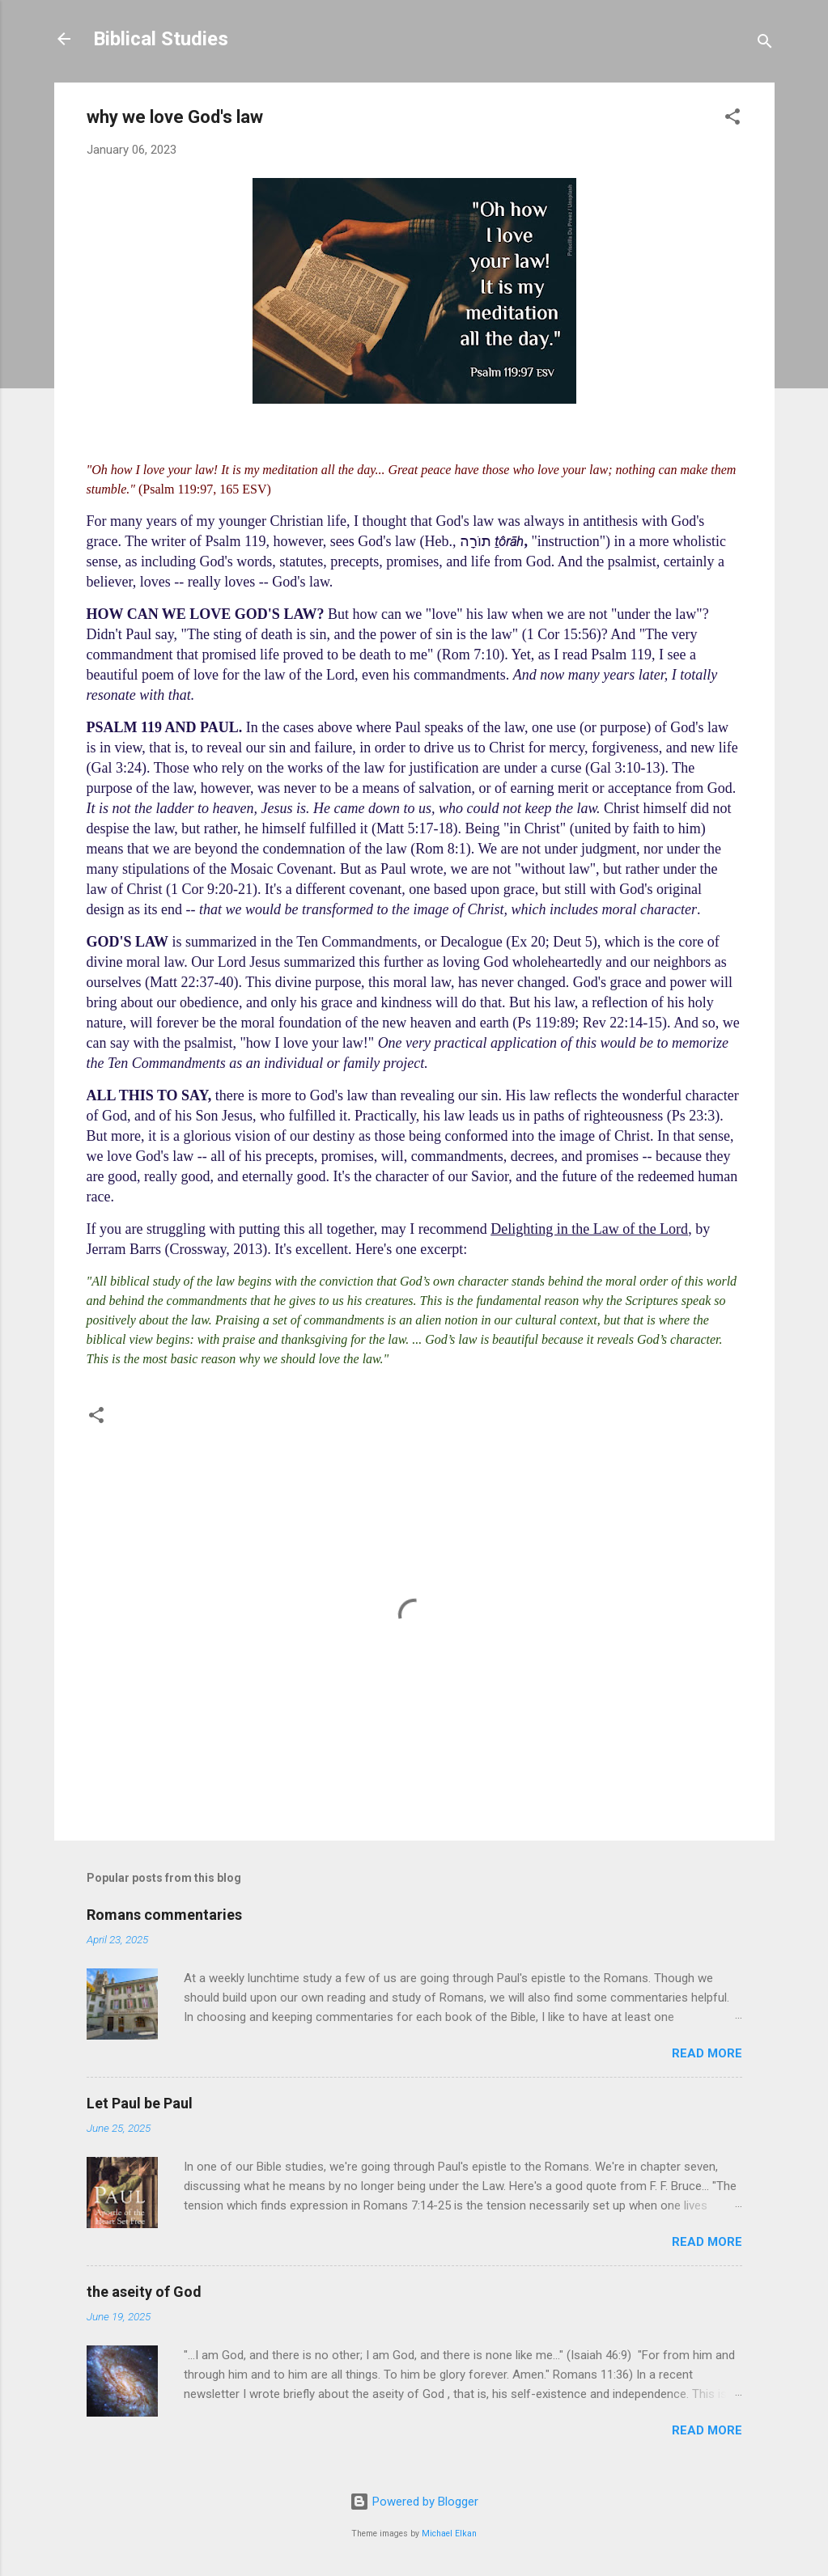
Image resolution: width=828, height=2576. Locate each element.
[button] (732, 119)
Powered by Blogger (414, 2501)
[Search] (765, 44)
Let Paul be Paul (140, 2103)
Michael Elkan (449, 2533)
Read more (707, 2053)
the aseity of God (144, 2291)
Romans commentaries (164, 1914)
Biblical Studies (160, 39)
